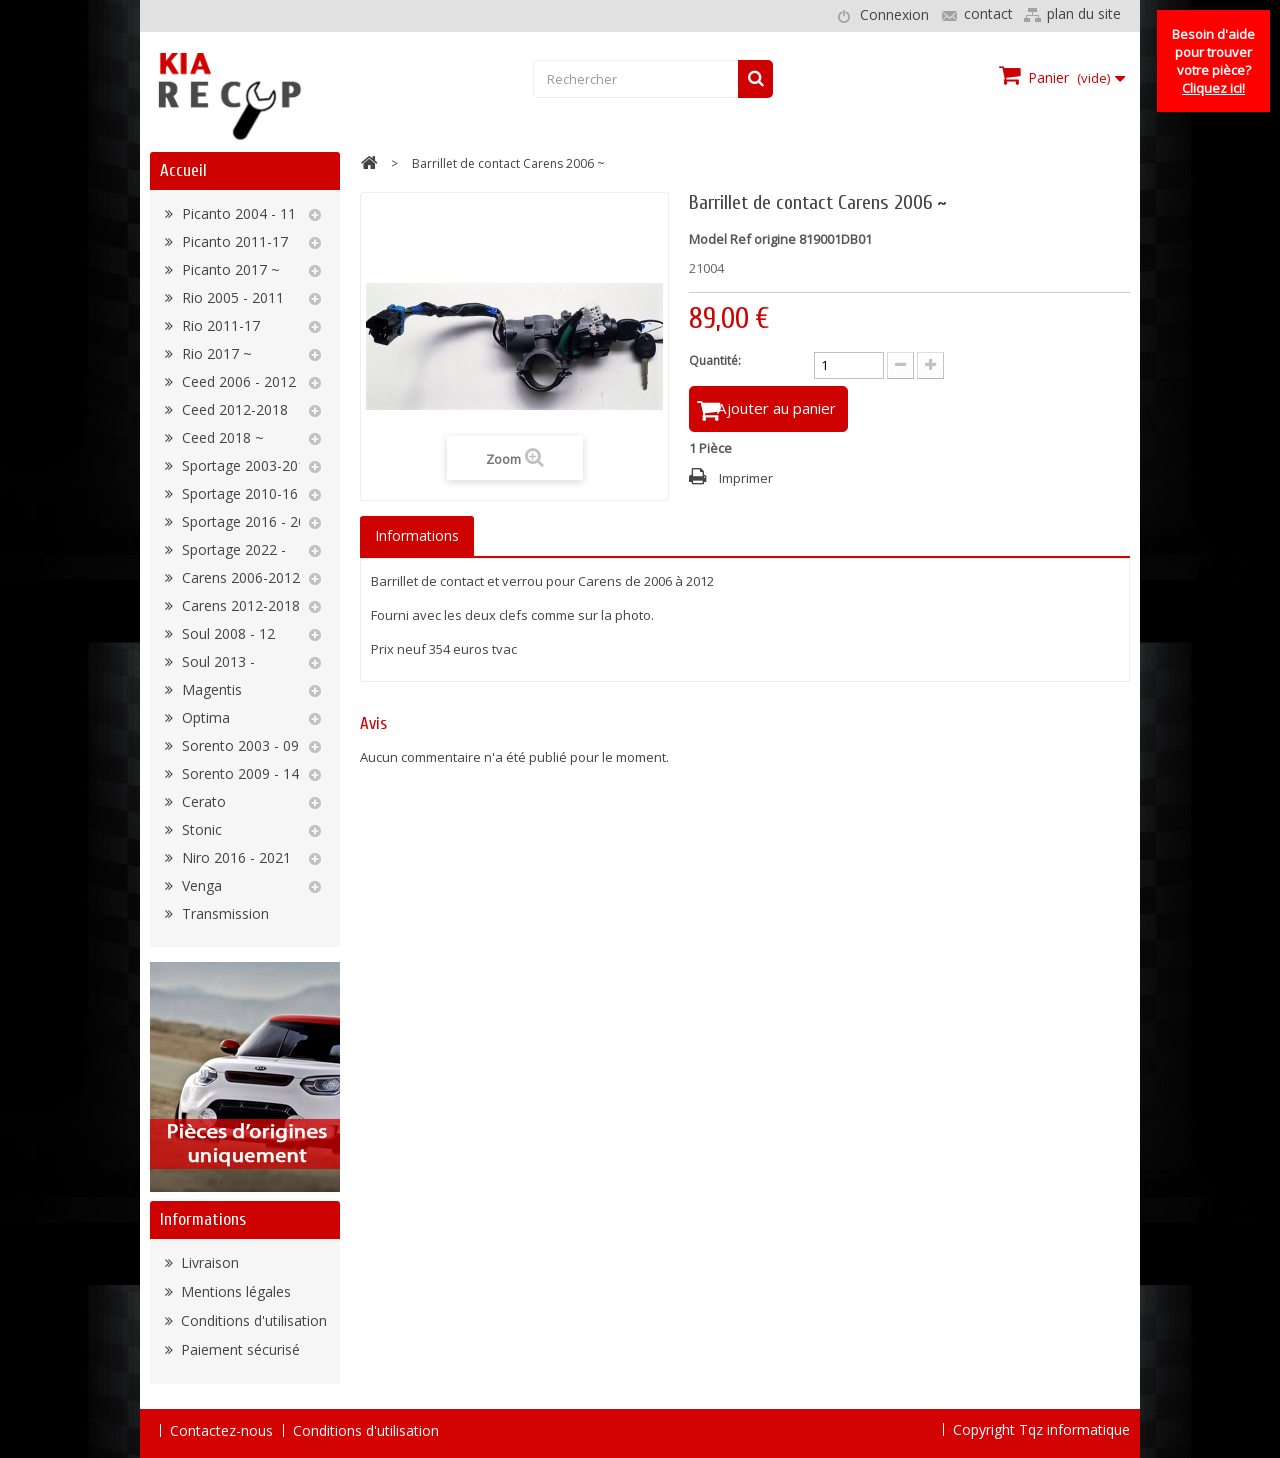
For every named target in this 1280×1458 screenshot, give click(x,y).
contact (988, 13)
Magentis (210, 689)
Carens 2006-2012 (239, 577)
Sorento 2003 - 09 (238, 745)
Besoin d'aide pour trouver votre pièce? (1213, 61)
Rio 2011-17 (219, 325)
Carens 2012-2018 (239, 605)
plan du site (1084, 13)
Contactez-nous (221, 1430)
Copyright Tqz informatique (1041, 1429)
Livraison (208, 1262)
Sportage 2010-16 (238, 493)
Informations (203, 1219)
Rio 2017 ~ (215, 353)
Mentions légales (234, 1291)
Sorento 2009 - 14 (238, 773)
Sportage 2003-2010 (246, 465)
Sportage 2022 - (232, 549)
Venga (200, 885)
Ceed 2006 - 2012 (237, 381)
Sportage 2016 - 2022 (250, 521)
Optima (204, 717)
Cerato (202, 801)
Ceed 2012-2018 (233, 409)
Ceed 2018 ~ (221, 437)
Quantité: (715, 360)
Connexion (894, 14)
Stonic (200, 829)
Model (708, 239)
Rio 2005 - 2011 (231, 297)
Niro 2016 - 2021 (234, 857)
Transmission (223, 913)
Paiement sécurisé (238, 1349)
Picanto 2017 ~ (229, 269)
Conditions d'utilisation (252, 1320)
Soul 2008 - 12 (226, 633)
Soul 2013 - (216, 661)
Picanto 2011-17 (233, 241)
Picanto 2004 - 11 (237, 213)
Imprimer (746, 482)
